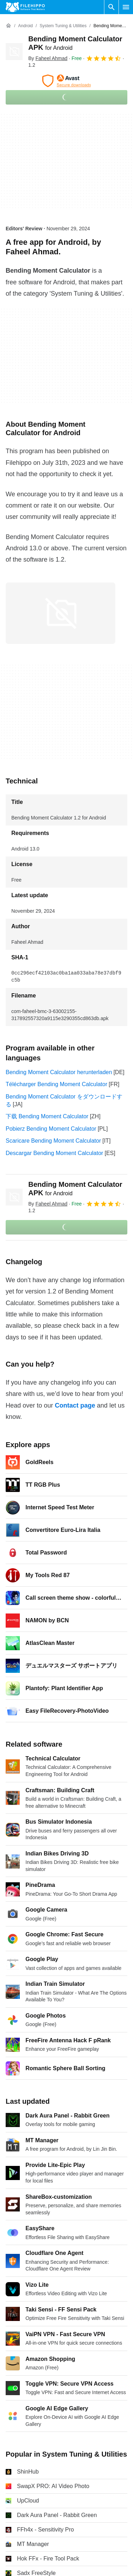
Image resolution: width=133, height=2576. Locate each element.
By (48, 58)
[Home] (8, 26)
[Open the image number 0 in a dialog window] (60, 613)
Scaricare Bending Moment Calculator (53, 1141)
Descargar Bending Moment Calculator (54, 1153)
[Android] (25, 26)
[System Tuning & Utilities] (63, 26)
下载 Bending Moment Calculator (47, 1116)
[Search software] (111, 7)
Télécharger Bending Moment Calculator (56, 1084)
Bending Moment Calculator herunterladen (59, 1072)
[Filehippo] (25, 7)
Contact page (75, 1405)
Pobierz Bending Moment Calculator (51, 1129)
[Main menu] (126, 7)
